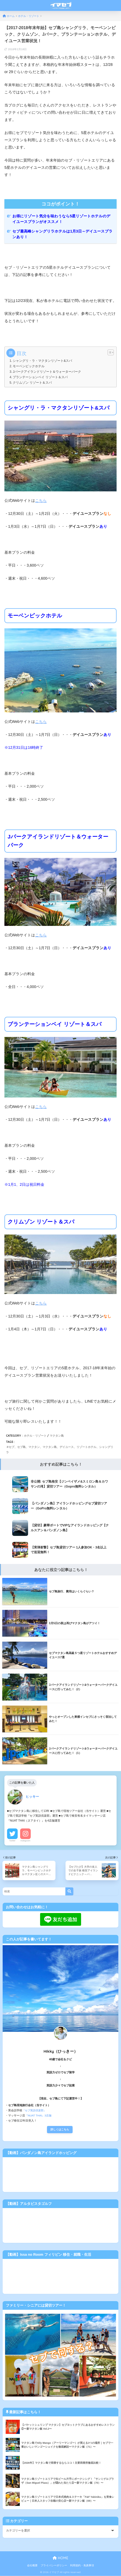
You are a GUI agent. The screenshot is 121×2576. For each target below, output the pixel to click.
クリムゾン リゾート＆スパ (32, 382)
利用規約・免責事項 (82, 2565)
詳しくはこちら (60, 2129)
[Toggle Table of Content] (109, 352)
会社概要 (32, 2565)
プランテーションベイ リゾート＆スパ (40, 377)
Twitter (12, 1840)
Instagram (25, 1840)
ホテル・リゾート (35, 1435)
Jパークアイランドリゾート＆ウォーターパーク (47, 371)
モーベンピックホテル (29, 366)
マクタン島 (57, 1435)
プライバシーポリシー (54, 2565)
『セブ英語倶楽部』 (35, 2110)
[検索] (69, 1891)
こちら (41, 500)
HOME (60, 2558)
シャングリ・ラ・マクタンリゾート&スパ (42, 360)
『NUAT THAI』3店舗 (38, 2115)
